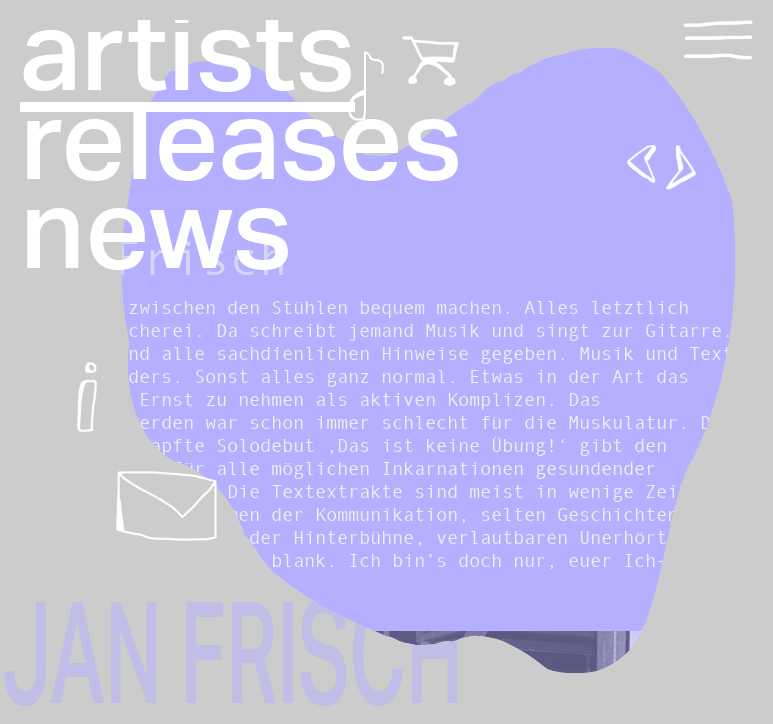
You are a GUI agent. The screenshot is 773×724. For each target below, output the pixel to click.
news (156, 234)
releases (241, 145)
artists (187, 56)
